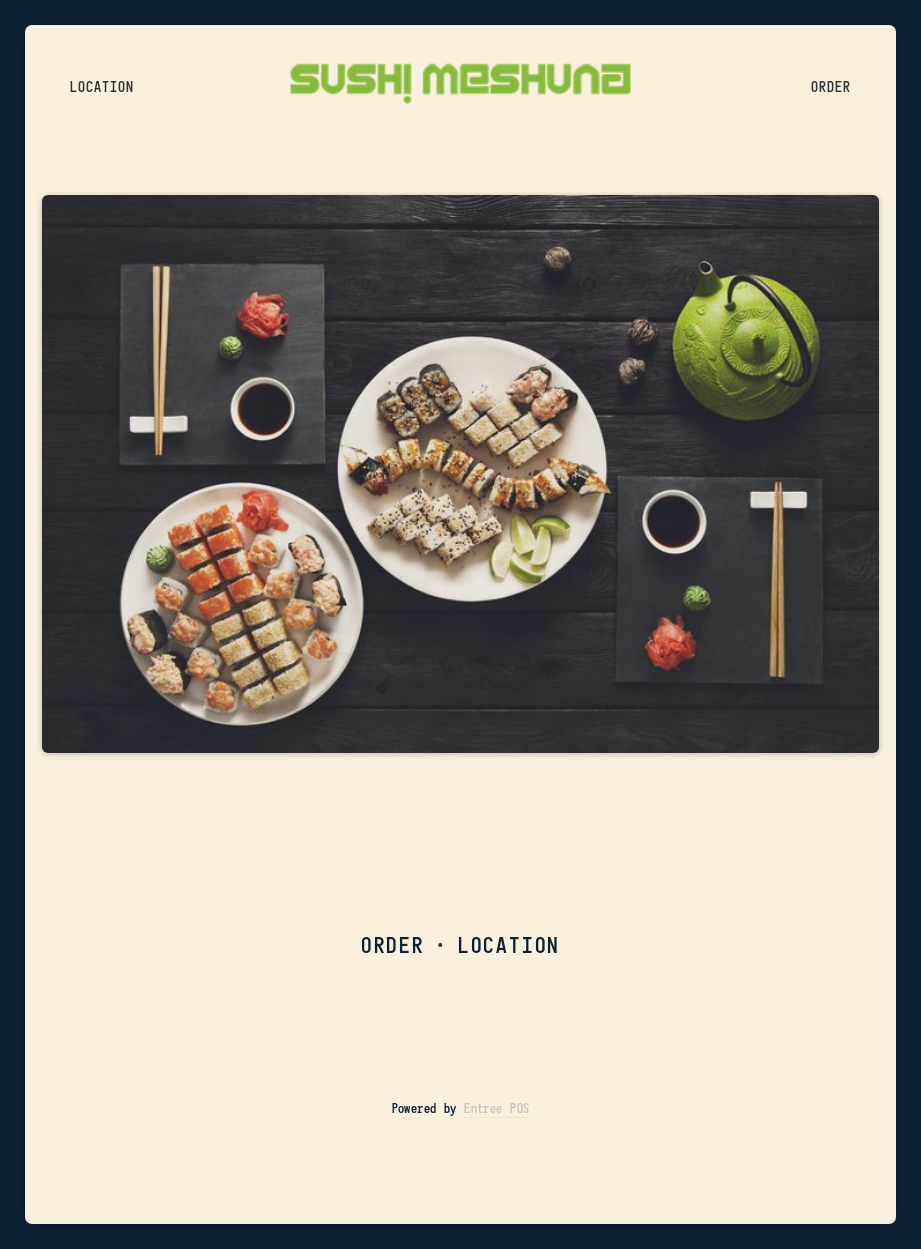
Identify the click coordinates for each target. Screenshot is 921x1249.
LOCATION (509, 944)
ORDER (393, 944)
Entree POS (496, 1108)
